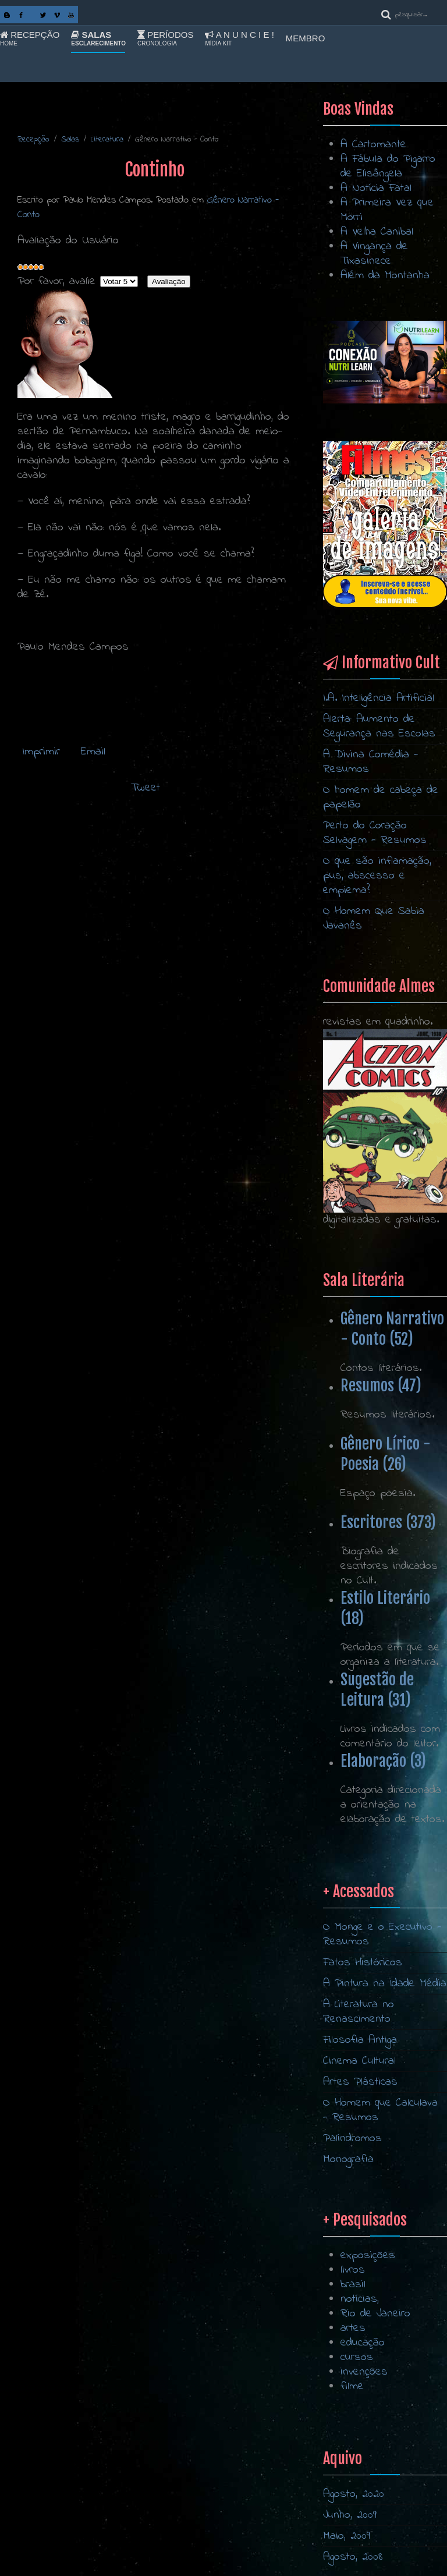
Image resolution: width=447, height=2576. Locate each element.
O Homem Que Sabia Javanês (373, 918)
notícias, (359, 2404)
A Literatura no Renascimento (358, 2159)
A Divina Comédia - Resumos (370, 762)
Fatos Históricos (362, 2110)
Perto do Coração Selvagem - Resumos (375, 833)
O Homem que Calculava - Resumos (380, 2257)
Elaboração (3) (383, 1761)
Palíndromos (352, 2285)
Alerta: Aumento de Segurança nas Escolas (379, 726)
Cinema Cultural (359, 2208)
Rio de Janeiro (375, 2419)
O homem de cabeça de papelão (380, 797)
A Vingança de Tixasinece (374, 254)
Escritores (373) (388, 1522)
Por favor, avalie (56, 281)
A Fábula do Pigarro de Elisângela (387, 166)
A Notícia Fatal (375, 188)
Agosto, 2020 (353, 2494)
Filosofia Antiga (360, 2187)
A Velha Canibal (376, 232)
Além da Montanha (385, 275)
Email (90, 751)
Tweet (145, 787)
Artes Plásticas (360, 2229)
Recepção (29, 38)
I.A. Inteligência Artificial (378, 698)
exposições (367, 2360)
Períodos (165, 38)
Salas (98, 38)
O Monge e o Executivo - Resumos (382, 2081)
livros (352, 2375)
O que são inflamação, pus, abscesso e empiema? (377, 876)
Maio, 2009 (346, 2536)
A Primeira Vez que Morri (387, 210)
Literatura (107, 139)
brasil (353, 2390)
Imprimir (41, 751)
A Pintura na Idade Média (384, 2131)
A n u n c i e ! (239, 38)
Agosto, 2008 (353, 2557)
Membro (305, 38)
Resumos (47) (380, 1385)
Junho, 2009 (350, 2515)
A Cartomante (373, 144)
